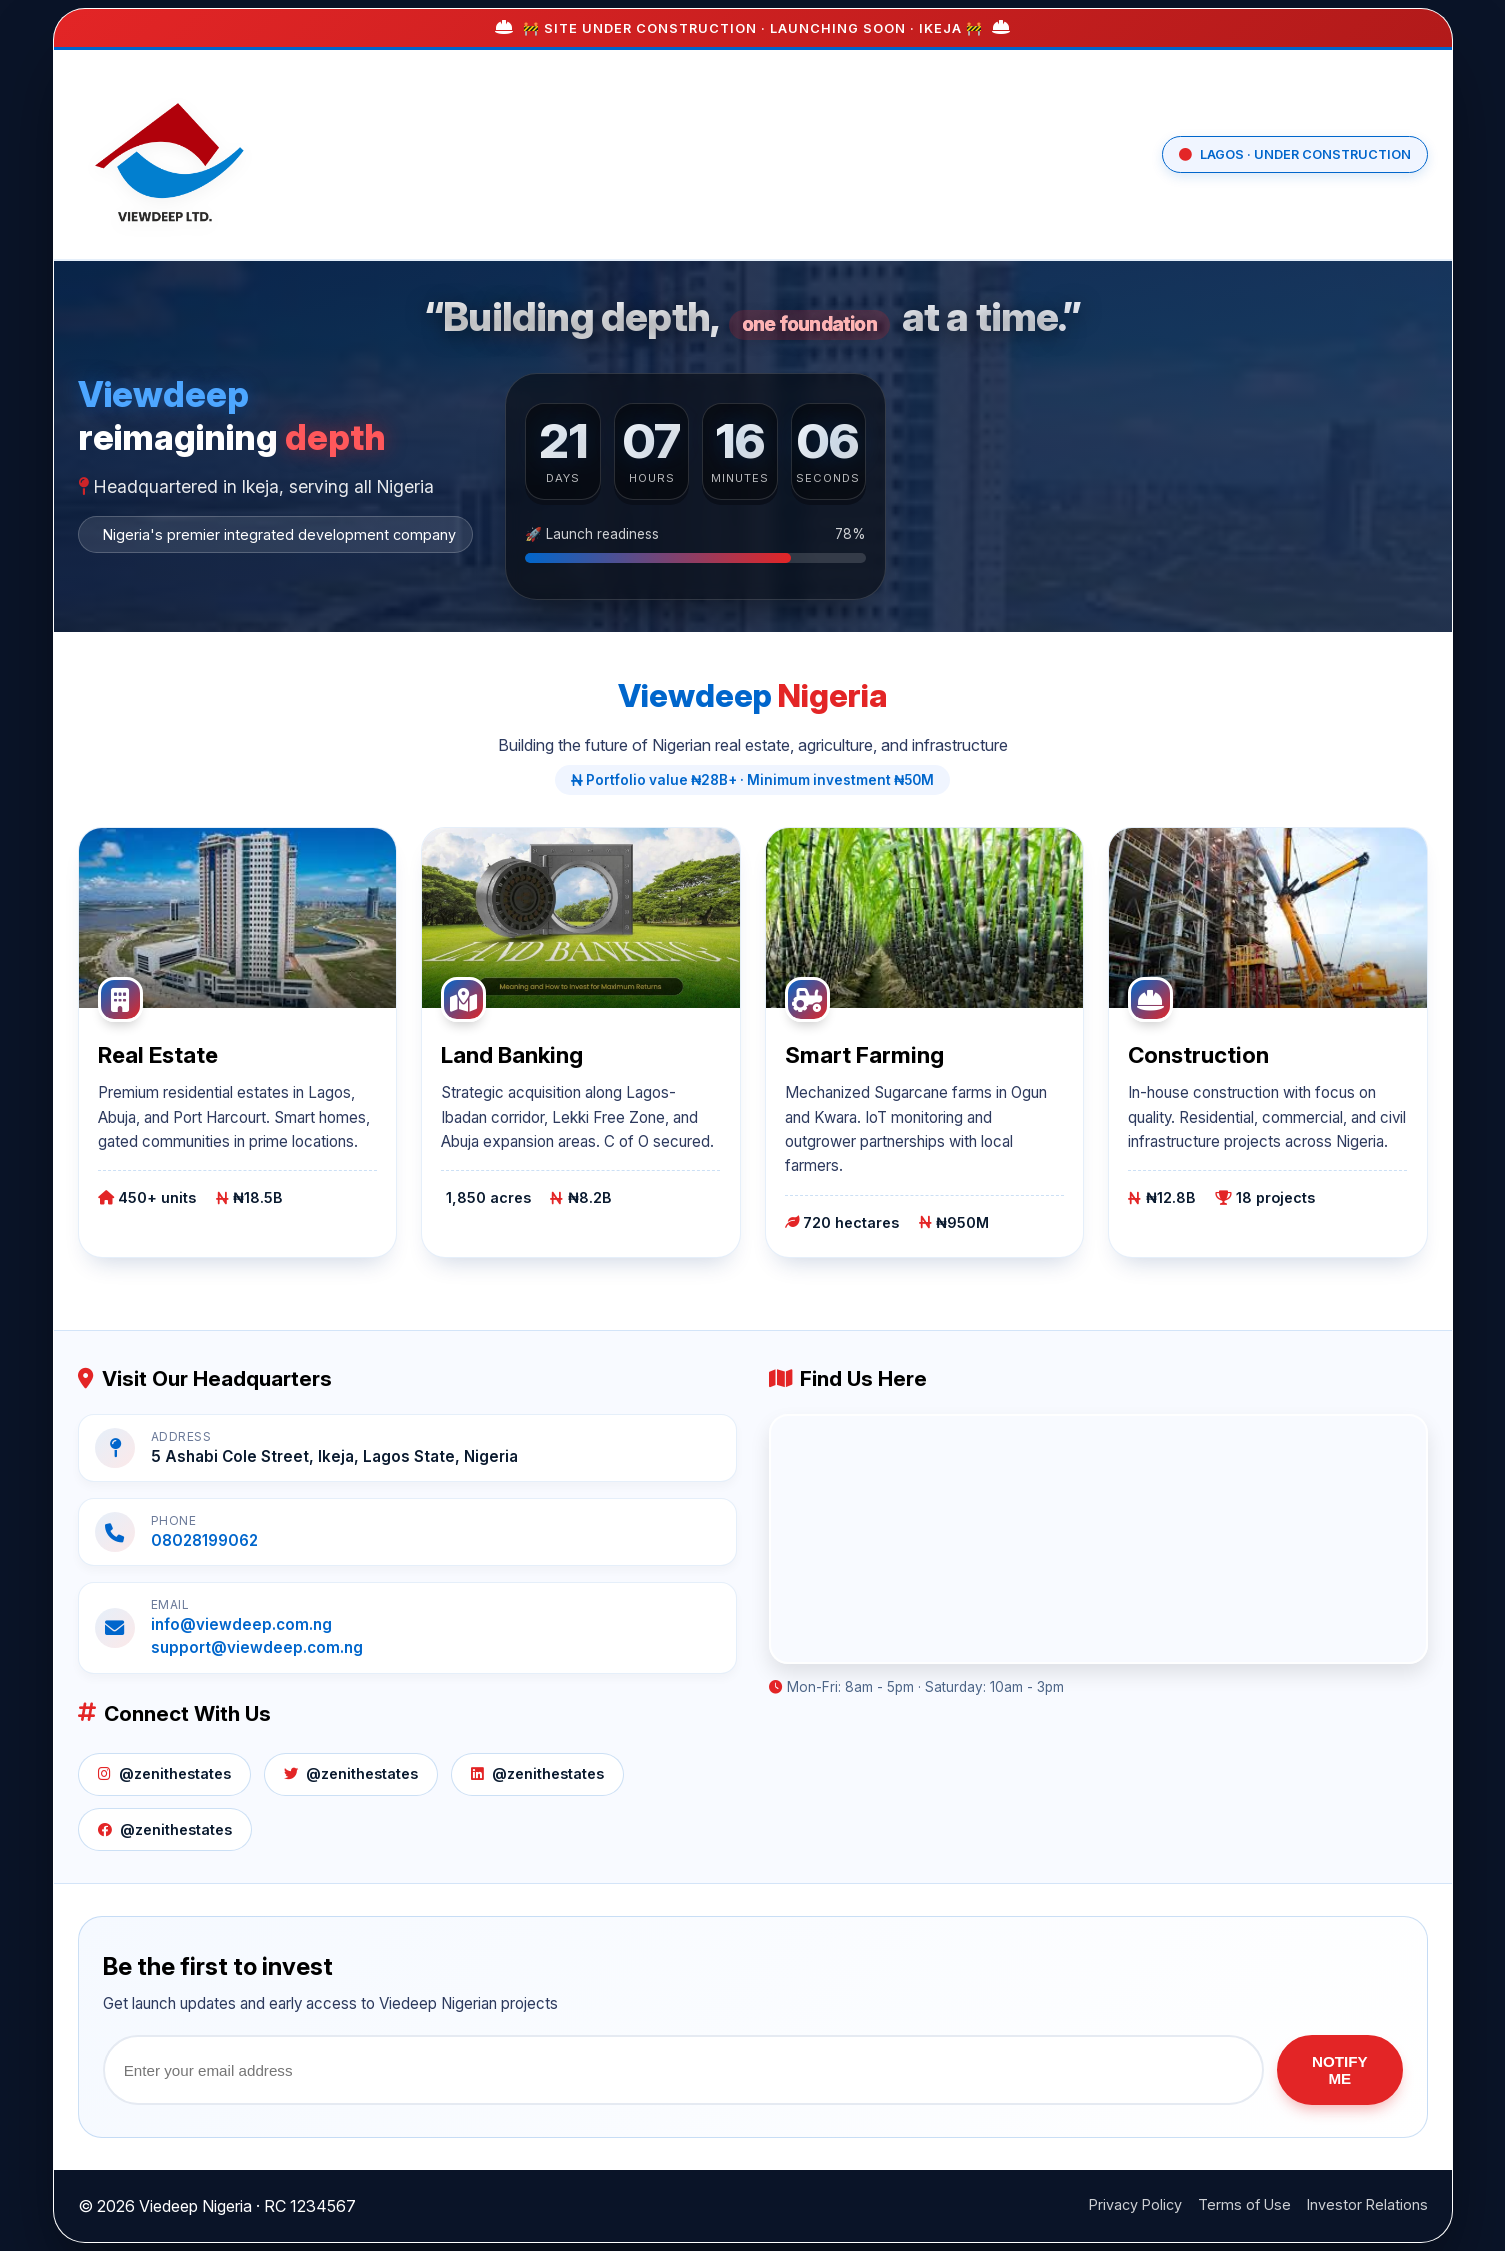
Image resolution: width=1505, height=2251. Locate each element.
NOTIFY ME (1340, 2070)
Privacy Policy (1135, 2204)
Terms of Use (1244, 2204)
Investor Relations (1367, 2204)
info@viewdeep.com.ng (241, 1624)
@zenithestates (164, 1773)
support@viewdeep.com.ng (257, 1647)
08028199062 (204, 1540)
